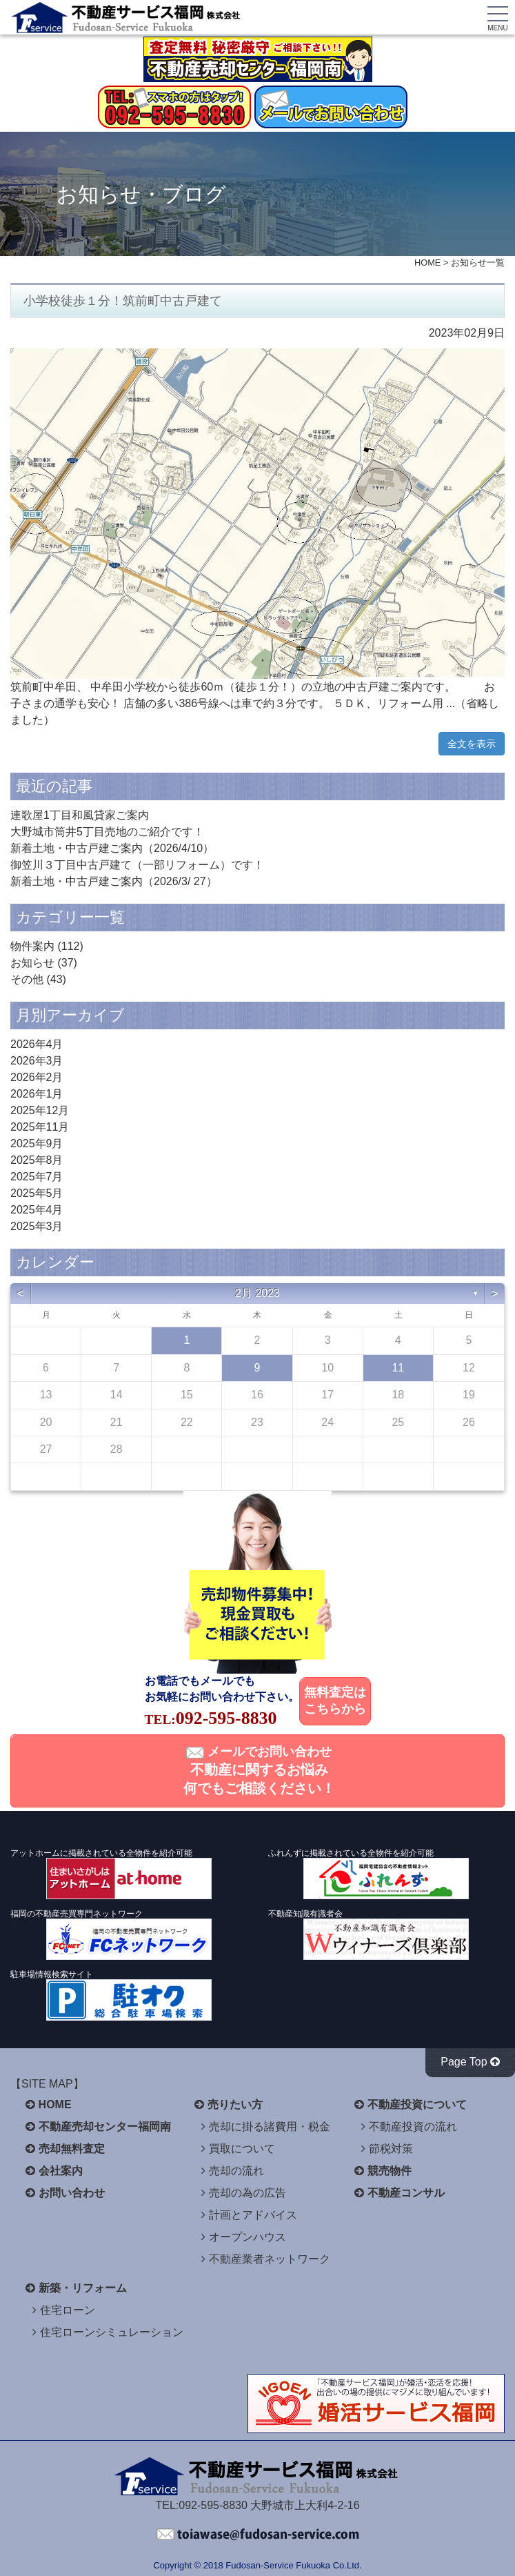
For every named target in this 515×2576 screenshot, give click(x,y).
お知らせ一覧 (478, 262)
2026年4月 (36, 1044)
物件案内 (32, 946)
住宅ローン (67, 2310)
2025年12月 (39, 1110)
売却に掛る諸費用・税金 (269, 2126)
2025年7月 (36, 1176)
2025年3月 (36, 1226)
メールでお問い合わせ (259, 1770)
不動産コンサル (406, 2193)
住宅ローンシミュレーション (111, 2332)
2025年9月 (36, 1143)
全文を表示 (471, 743)
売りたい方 (235, 2104)
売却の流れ (236, 2171)
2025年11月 (39, 1127)
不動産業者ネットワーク (269, 2259)
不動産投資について (417, 2104)
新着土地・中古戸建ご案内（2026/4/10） (112, 848)
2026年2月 (36, 1077)
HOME (427, 262)
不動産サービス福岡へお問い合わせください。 (257, 2534)
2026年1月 (36, 1094)
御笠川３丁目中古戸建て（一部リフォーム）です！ (137, 865)
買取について (242, 2148)
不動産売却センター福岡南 (105, 2126)
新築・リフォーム (83, 2288)
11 (398, 1368)
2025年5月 (36, 1193)
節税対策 (391, 2148)
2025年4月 (36, 1210)
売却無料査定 (72, 2148)
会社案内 (61, 2171)
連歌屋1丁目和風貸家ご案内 (79, 815)
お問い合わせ (72, 2193)
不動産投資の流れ (413, 2126)
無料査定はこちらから (335, 1700)
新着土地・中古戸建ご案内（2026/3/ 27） (113, 881)
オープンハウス (247, 2237)
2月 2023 (257, 1293)
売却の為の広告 (247, 2193)
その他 (26, 979)
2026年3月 (36, 1061)
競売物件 (389, 2171)
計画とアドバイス (253, 2215)
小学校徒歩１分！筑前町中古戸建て (122, 301)
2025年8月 (36, 1160)
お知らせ (32, 963)
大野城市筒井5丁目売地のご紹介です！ (107, 832)
